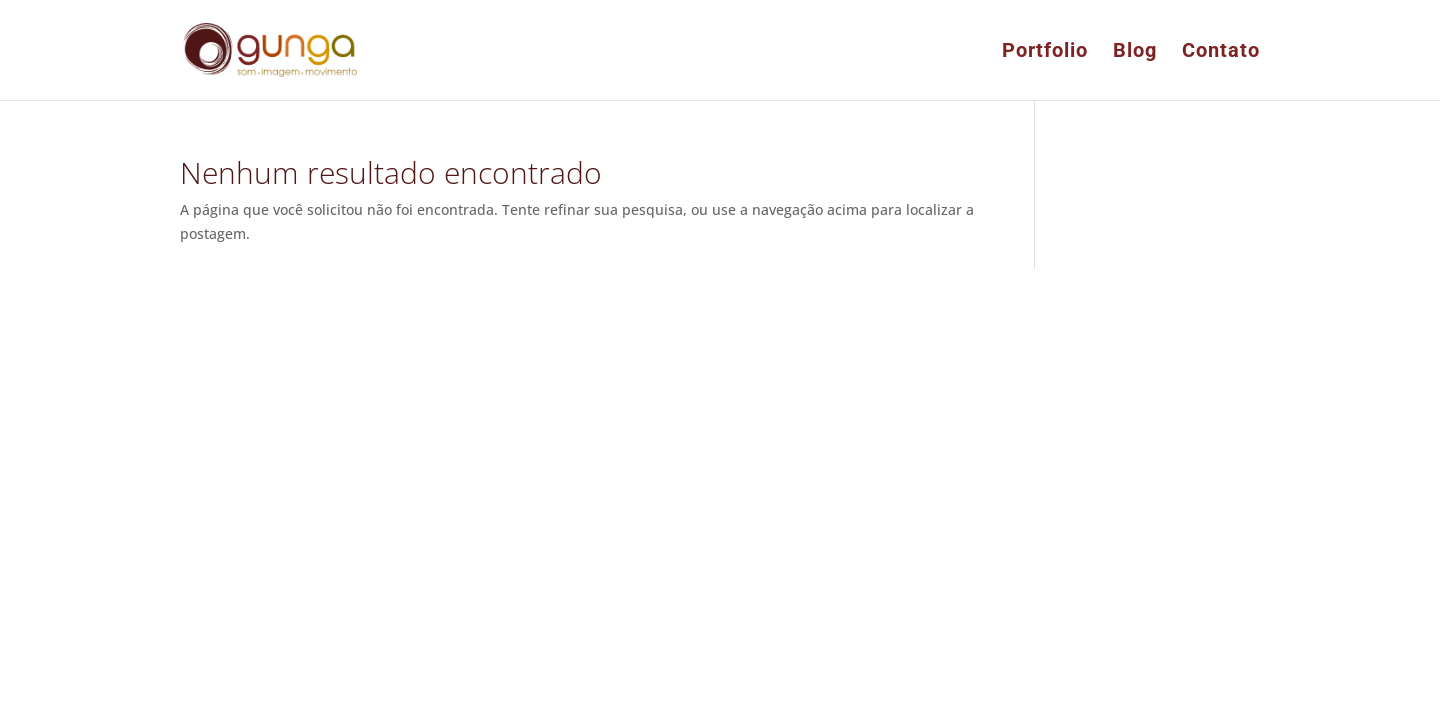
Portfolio (1045, 52)
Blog (1135, 52)
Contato (1221, 52)
